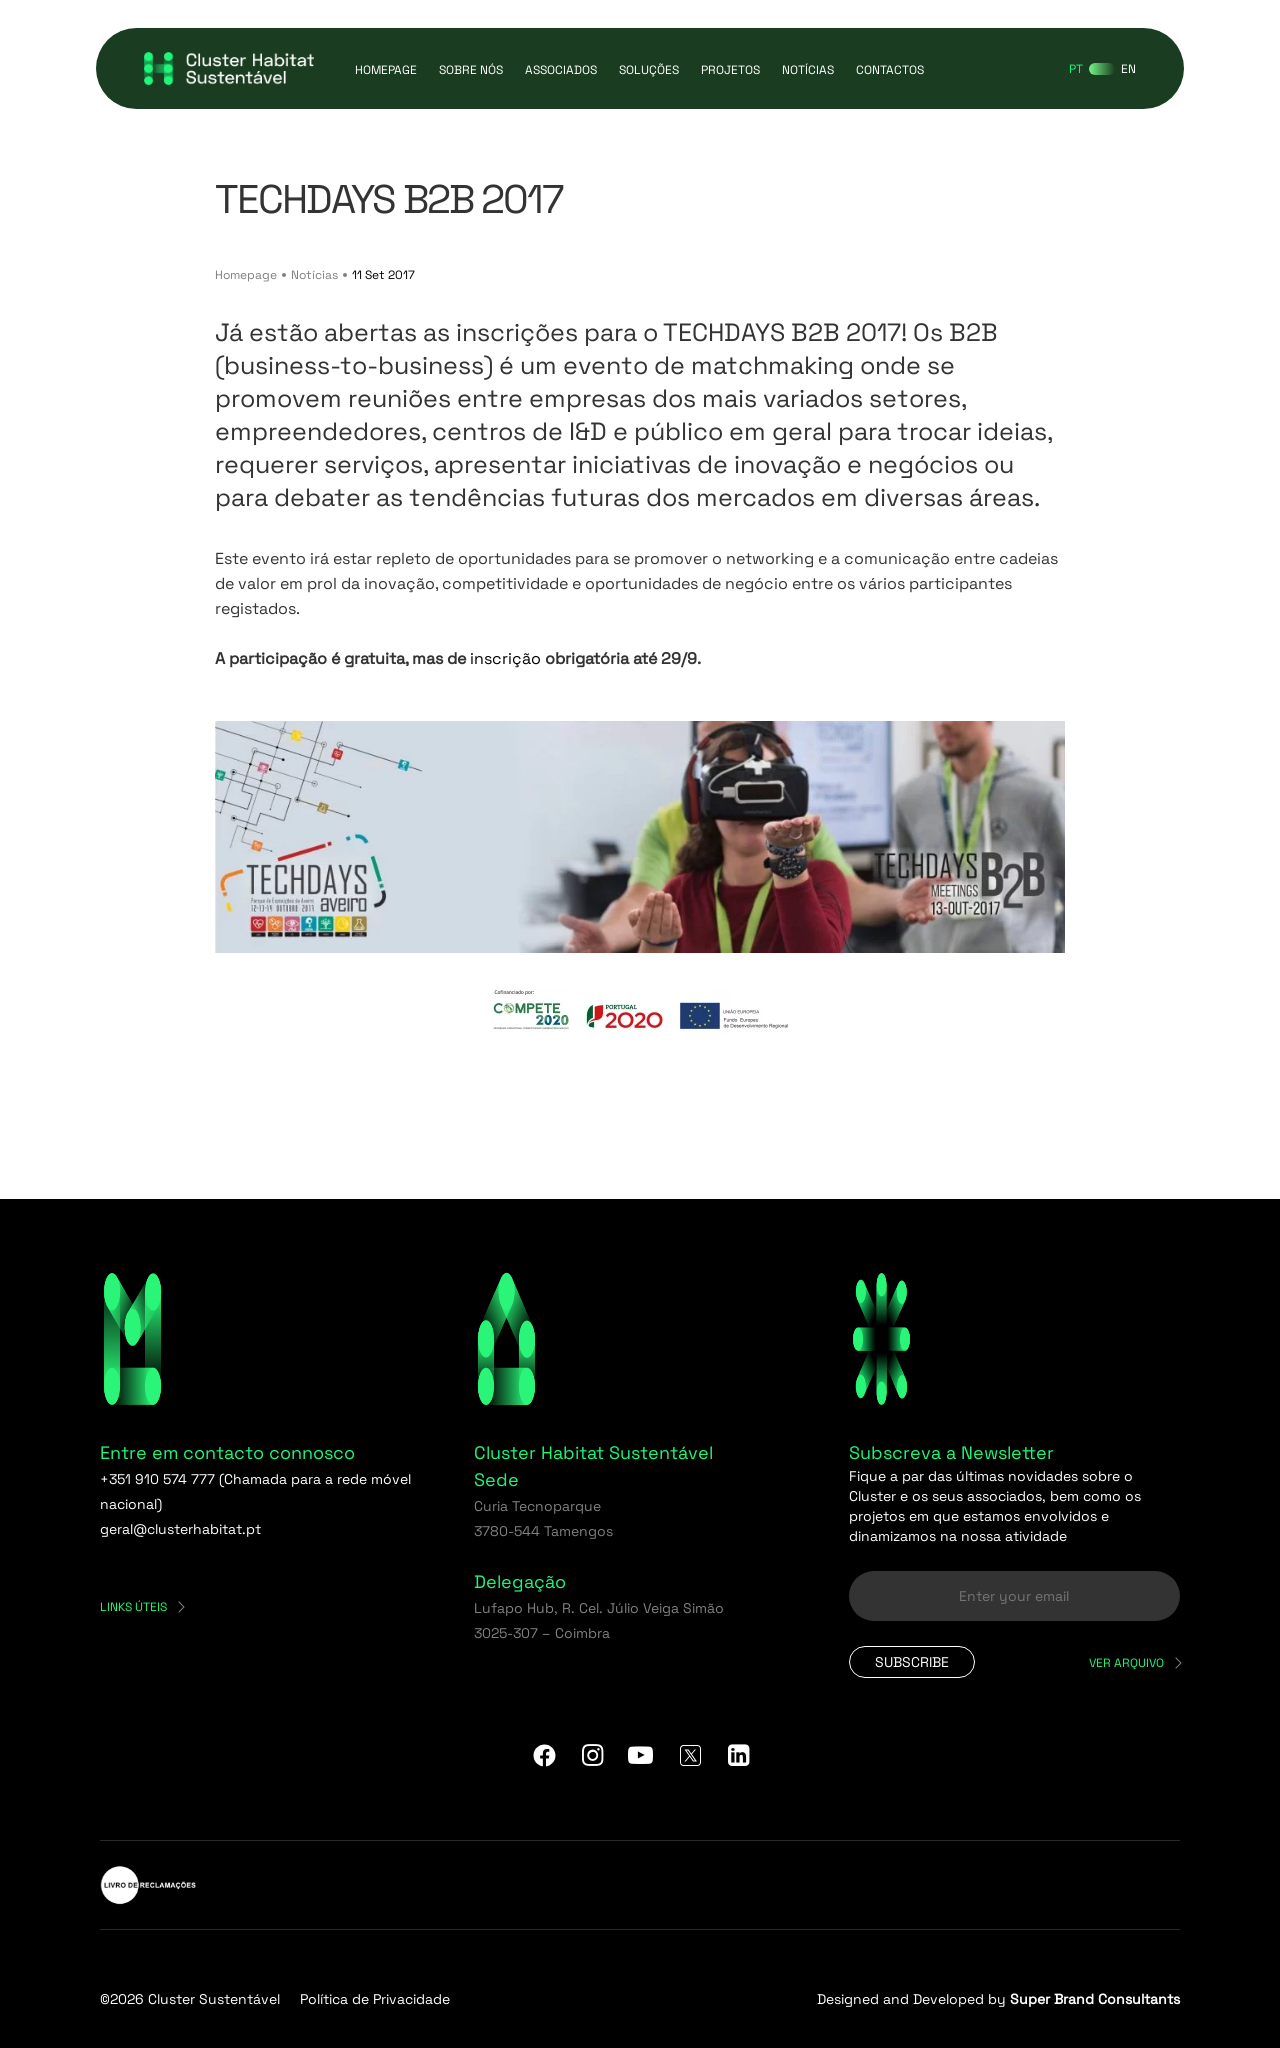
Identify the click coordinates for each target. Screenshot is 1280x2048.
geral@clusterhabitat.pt (180, 1529)
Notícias (808, 70)
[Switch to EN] (1128, 69)
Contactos (890, 70)
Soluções (649, 70)
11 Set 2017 (383, 275)
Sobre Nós (471, 70)
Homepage (386, 70)
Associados (561, 70)
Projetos (730, 70)
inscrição (505, 658)
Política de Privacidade (375, 1999)
